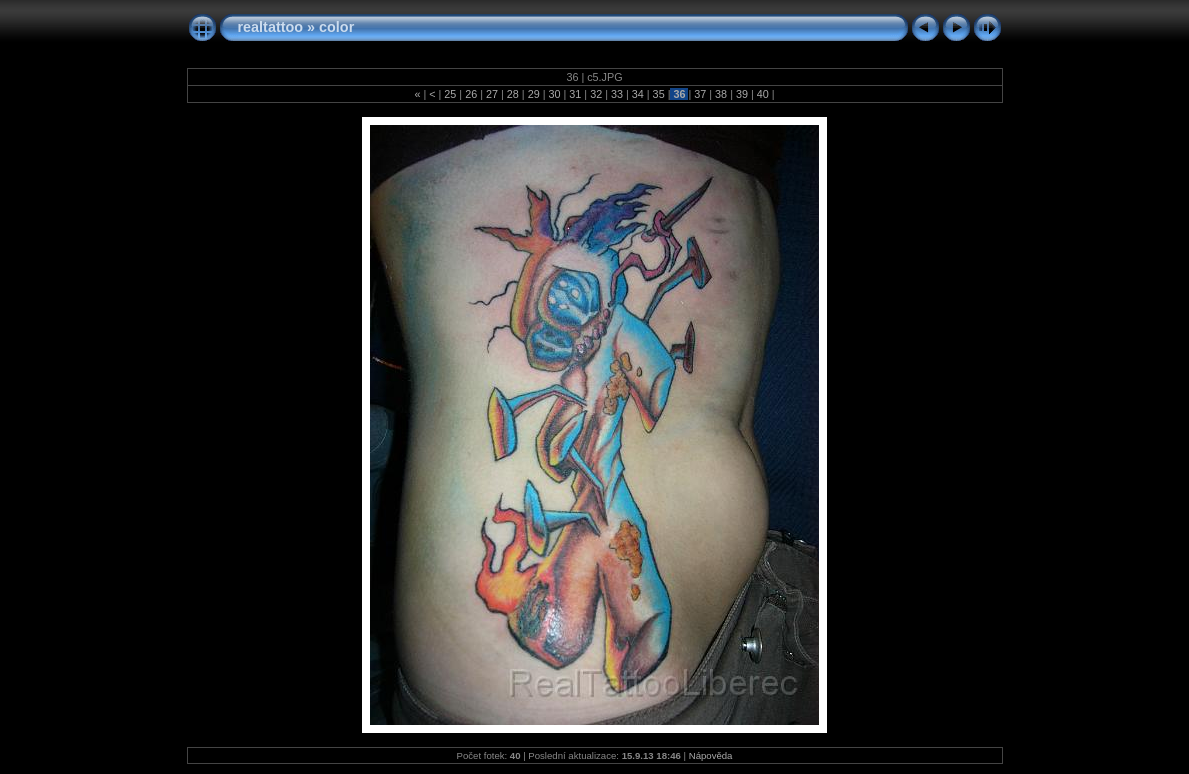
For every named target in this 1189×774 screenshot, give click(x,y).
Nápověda (711, 755)
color (336, 27)
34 (638, 94)
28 (513, 94)
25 (450, 94)
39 (742, 94)
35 (659, 94)
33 (617, 94)
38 (721, 94)
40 (763, 94)
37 (700, 94)
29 (534, 94)
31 (575, 94)
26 (471, 94)
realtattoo (271, 27)
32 (596, 94)
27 (492, 94)
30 (554, 94)
